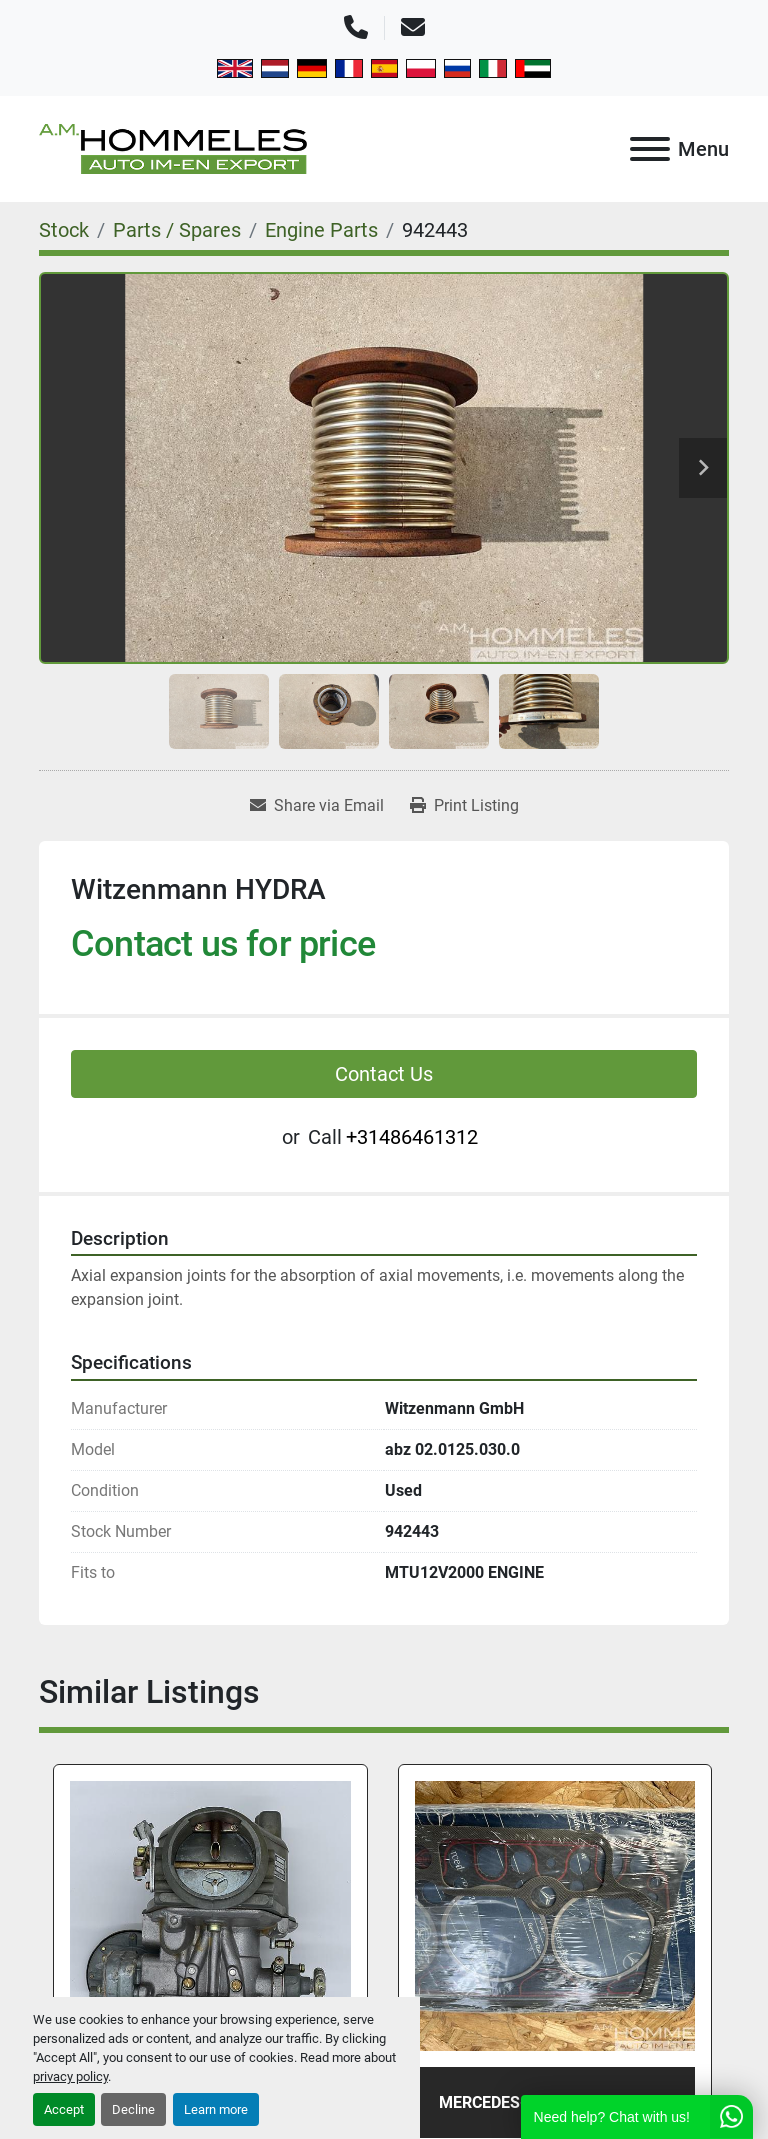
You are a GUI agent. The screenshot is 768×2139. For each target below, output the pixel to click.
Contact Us (384, 1074)
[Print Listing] (464, 806)
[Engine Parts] (321, 230)
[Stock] (64, 230)
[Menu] (650, 149)
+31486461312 (412, 1137)
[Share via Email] (317, 806)
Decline (133, 2109)
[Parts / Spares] (177, 230)
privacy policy (70, 2076)
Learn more (216, 2109)
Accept (64, 2109)
